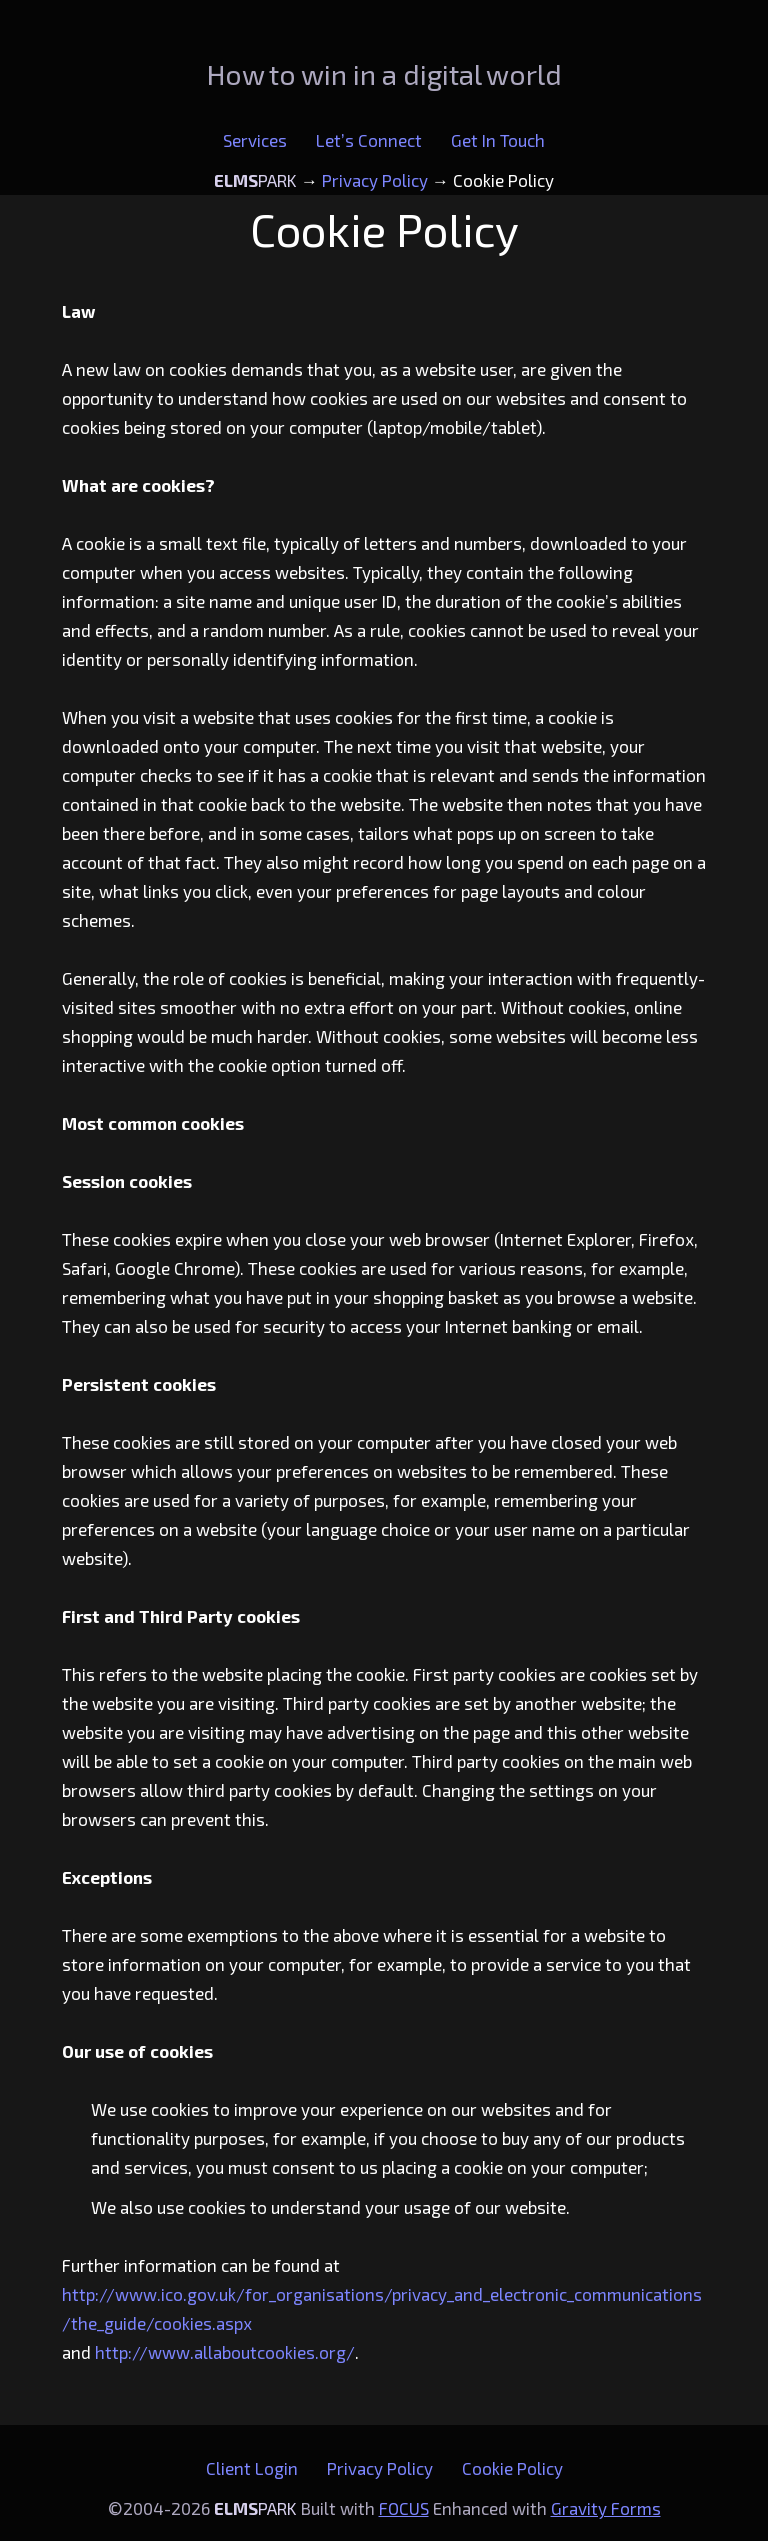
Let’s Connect (369, 140)
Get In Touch (498, 140)
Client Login (252, 2468)
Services (255, 140)
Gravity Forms (606, 2508)
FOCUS (404, 2508)
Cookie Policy (512, 2468)
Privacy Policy (380, 2468)
